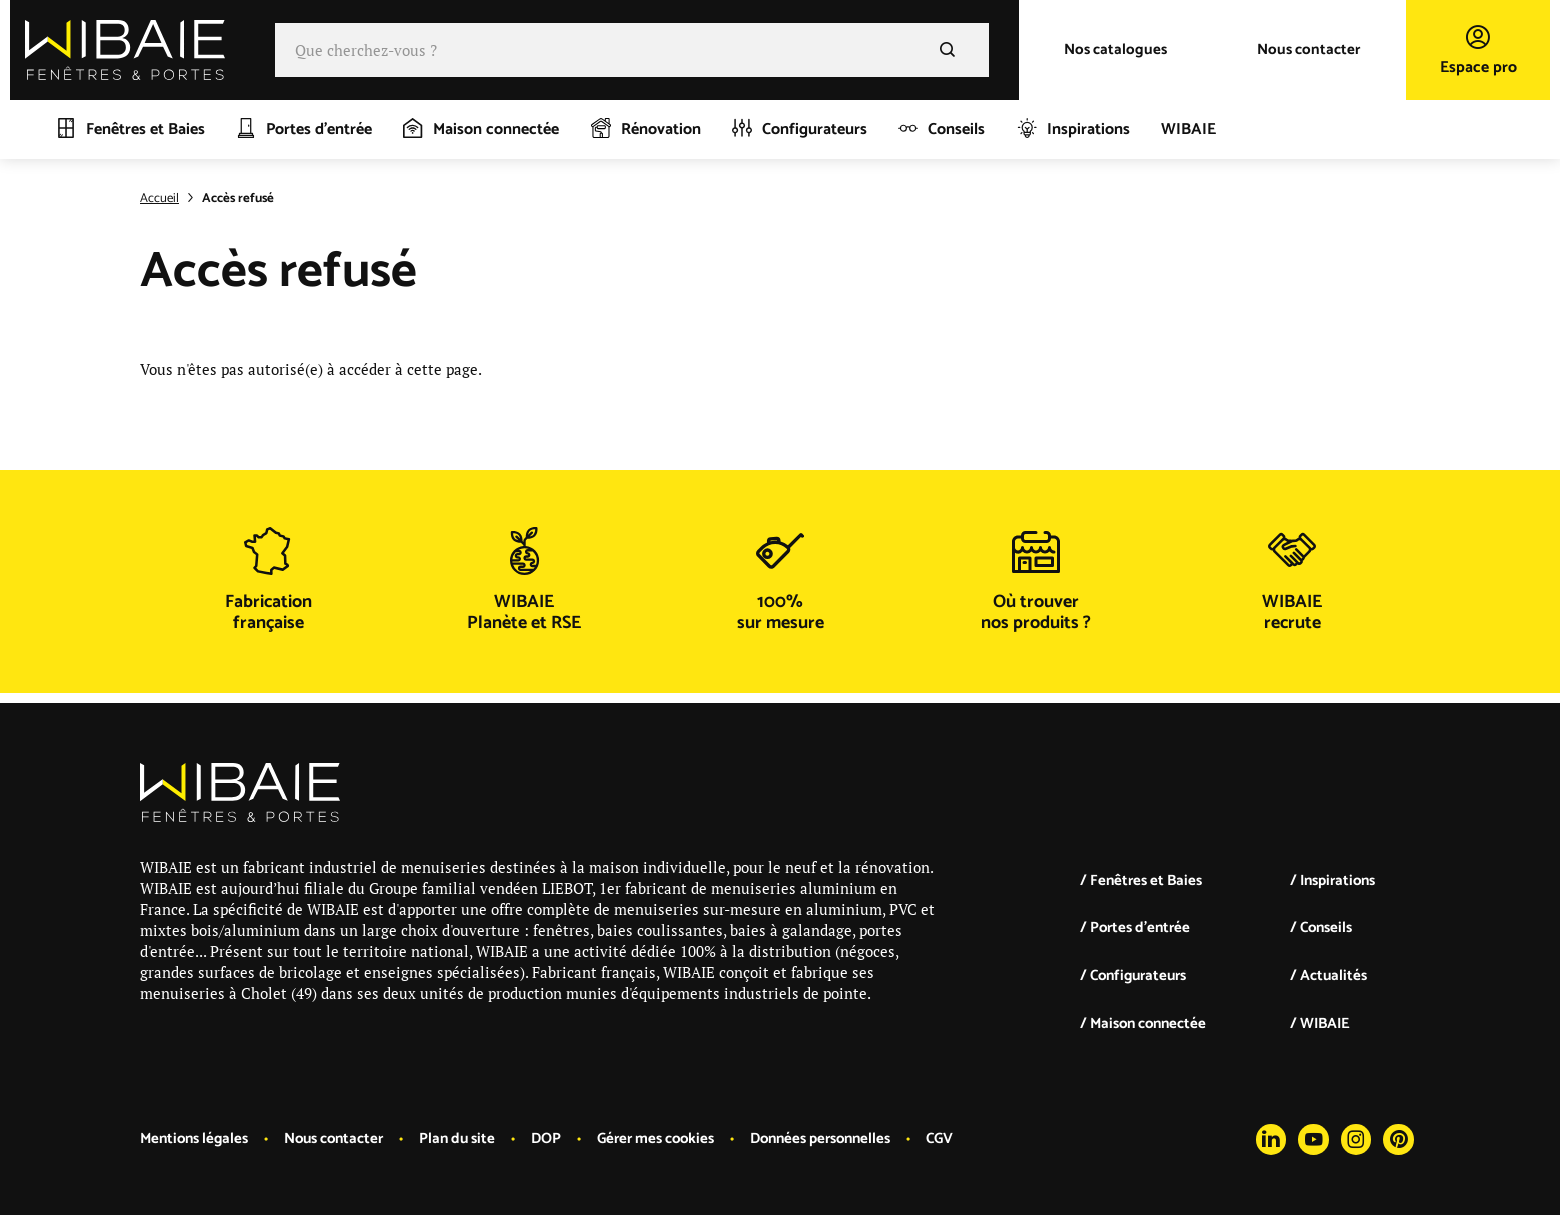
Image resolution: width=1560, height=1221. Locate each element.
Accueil (159, 198)
